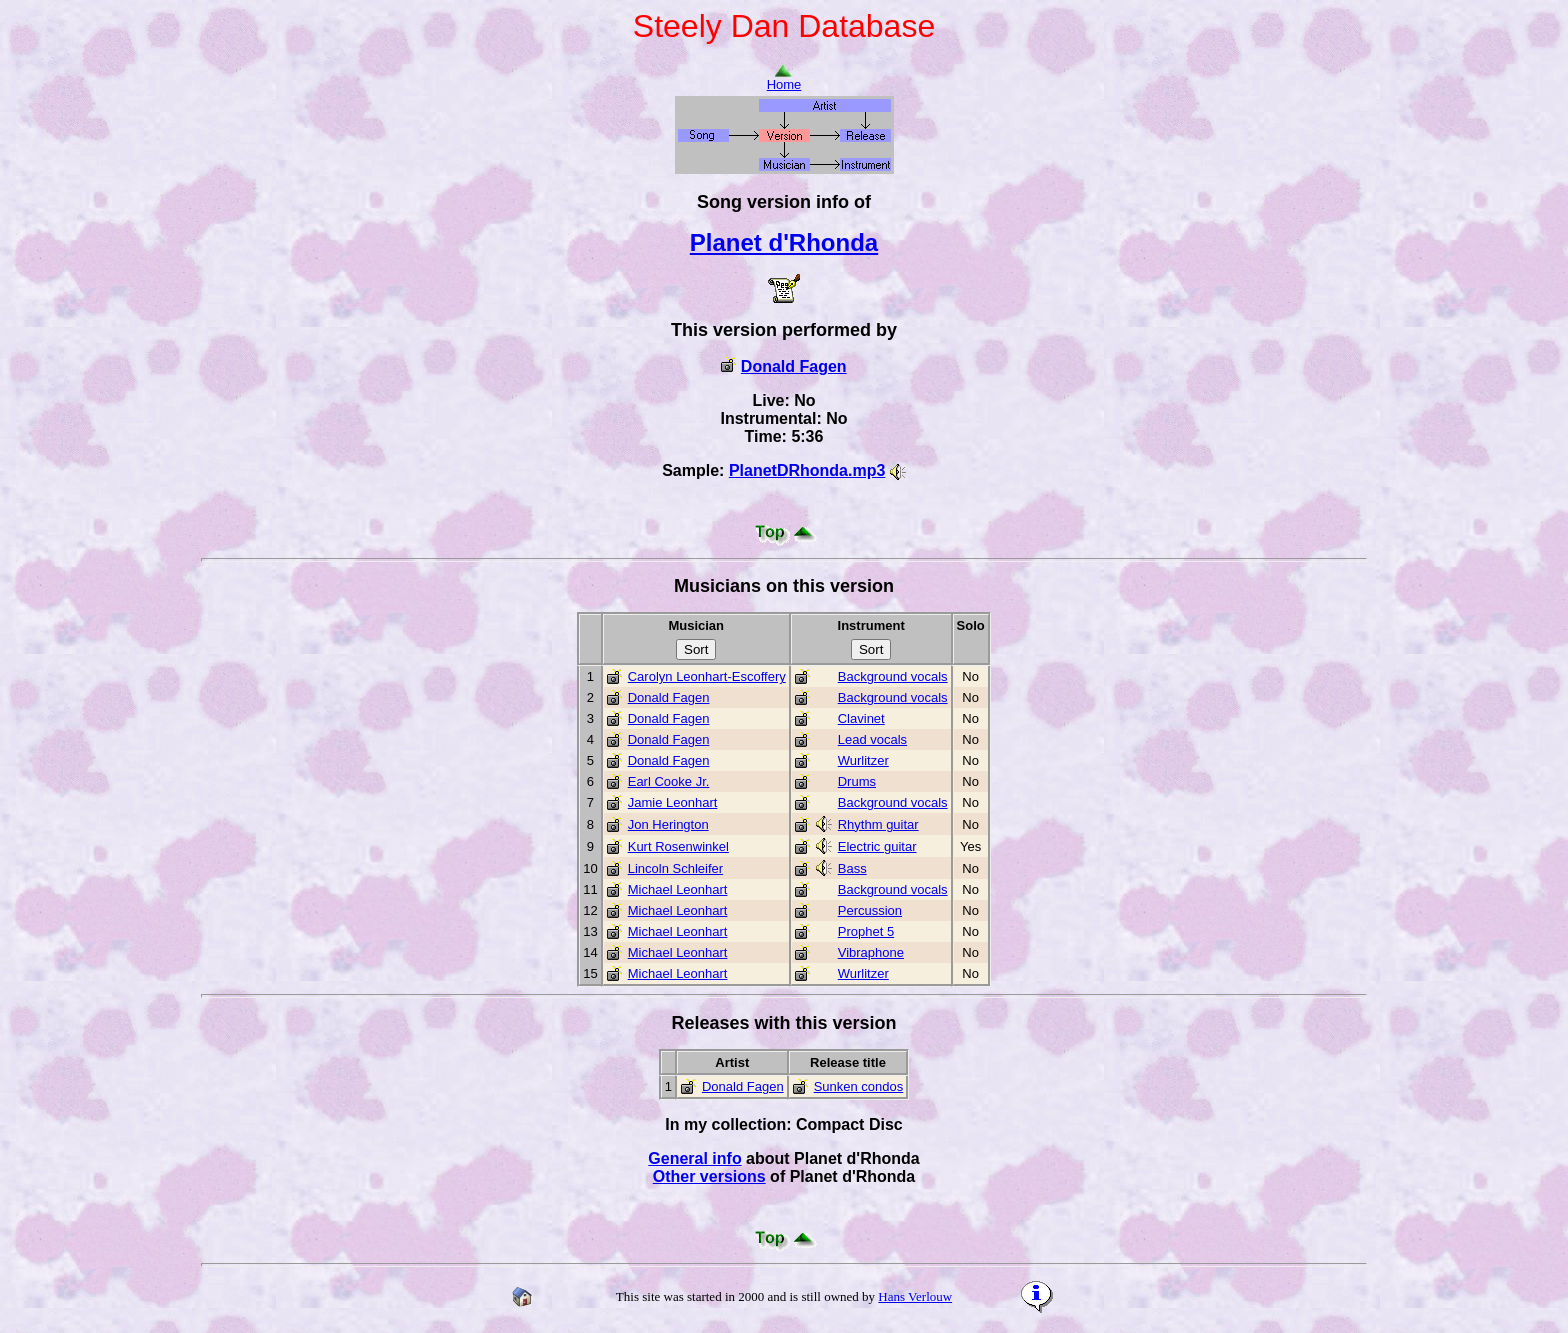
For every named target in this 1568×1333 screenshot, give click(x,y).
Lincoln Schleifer (675, 868)
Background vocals (893, 676)
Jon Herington (668, 824)
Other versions (709, 1176)
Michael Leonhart (678, 889)
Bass (852, 868)
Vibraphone (871, 952)
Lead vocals (872, 739)
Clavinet (861, 718)
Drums (857, 781)
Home (784, 78)
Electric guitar (877, 846)
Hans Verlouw (915, 1296)
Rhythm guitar (878, 824)
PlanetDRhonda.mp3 (807, 470)
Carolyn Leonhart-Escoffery (707, 676)
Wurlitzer (863, 760)
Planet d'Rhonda (784, 242)
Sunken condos (859, 1086)
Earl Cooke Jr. (669, 781)
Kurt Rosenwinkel (678, 846)
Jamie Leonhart (673, 802)
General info (694, 1158)
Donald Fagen (794, 366)
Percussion (870, 910)
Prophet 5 (866, 931)
